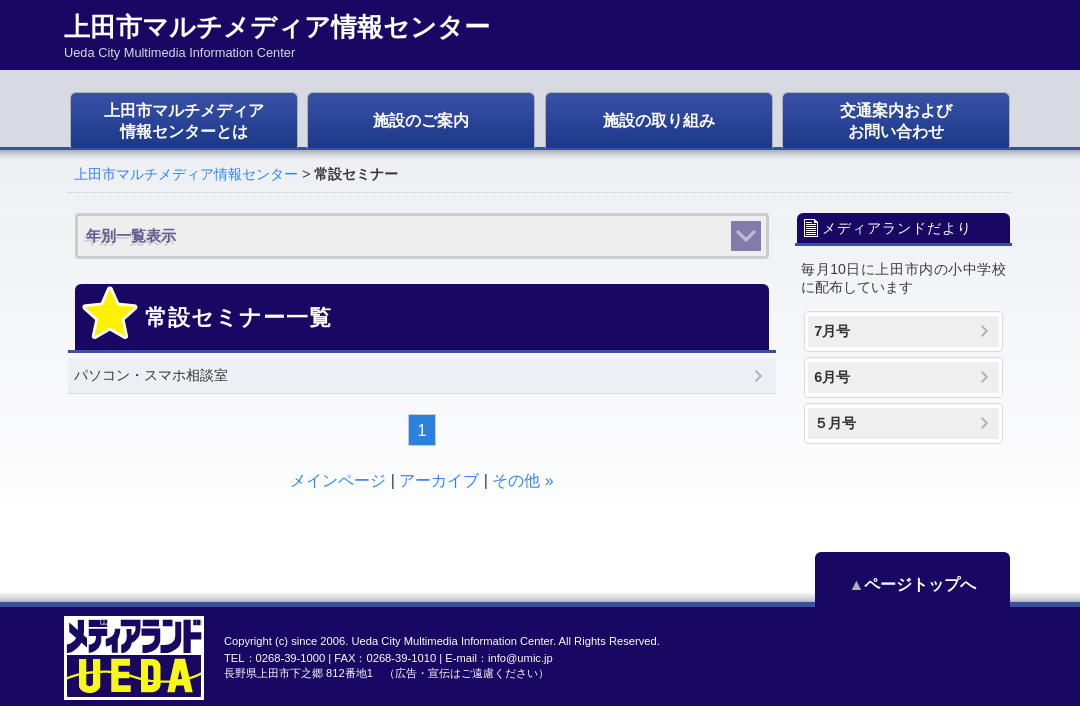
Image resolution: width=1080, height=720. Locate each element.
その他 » (522, 480)
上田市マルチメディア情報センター (186, 174)
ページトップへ (920, 584)
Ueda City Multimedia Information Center (451, 641)
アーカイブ (439, 480)
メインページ (338, 480)
